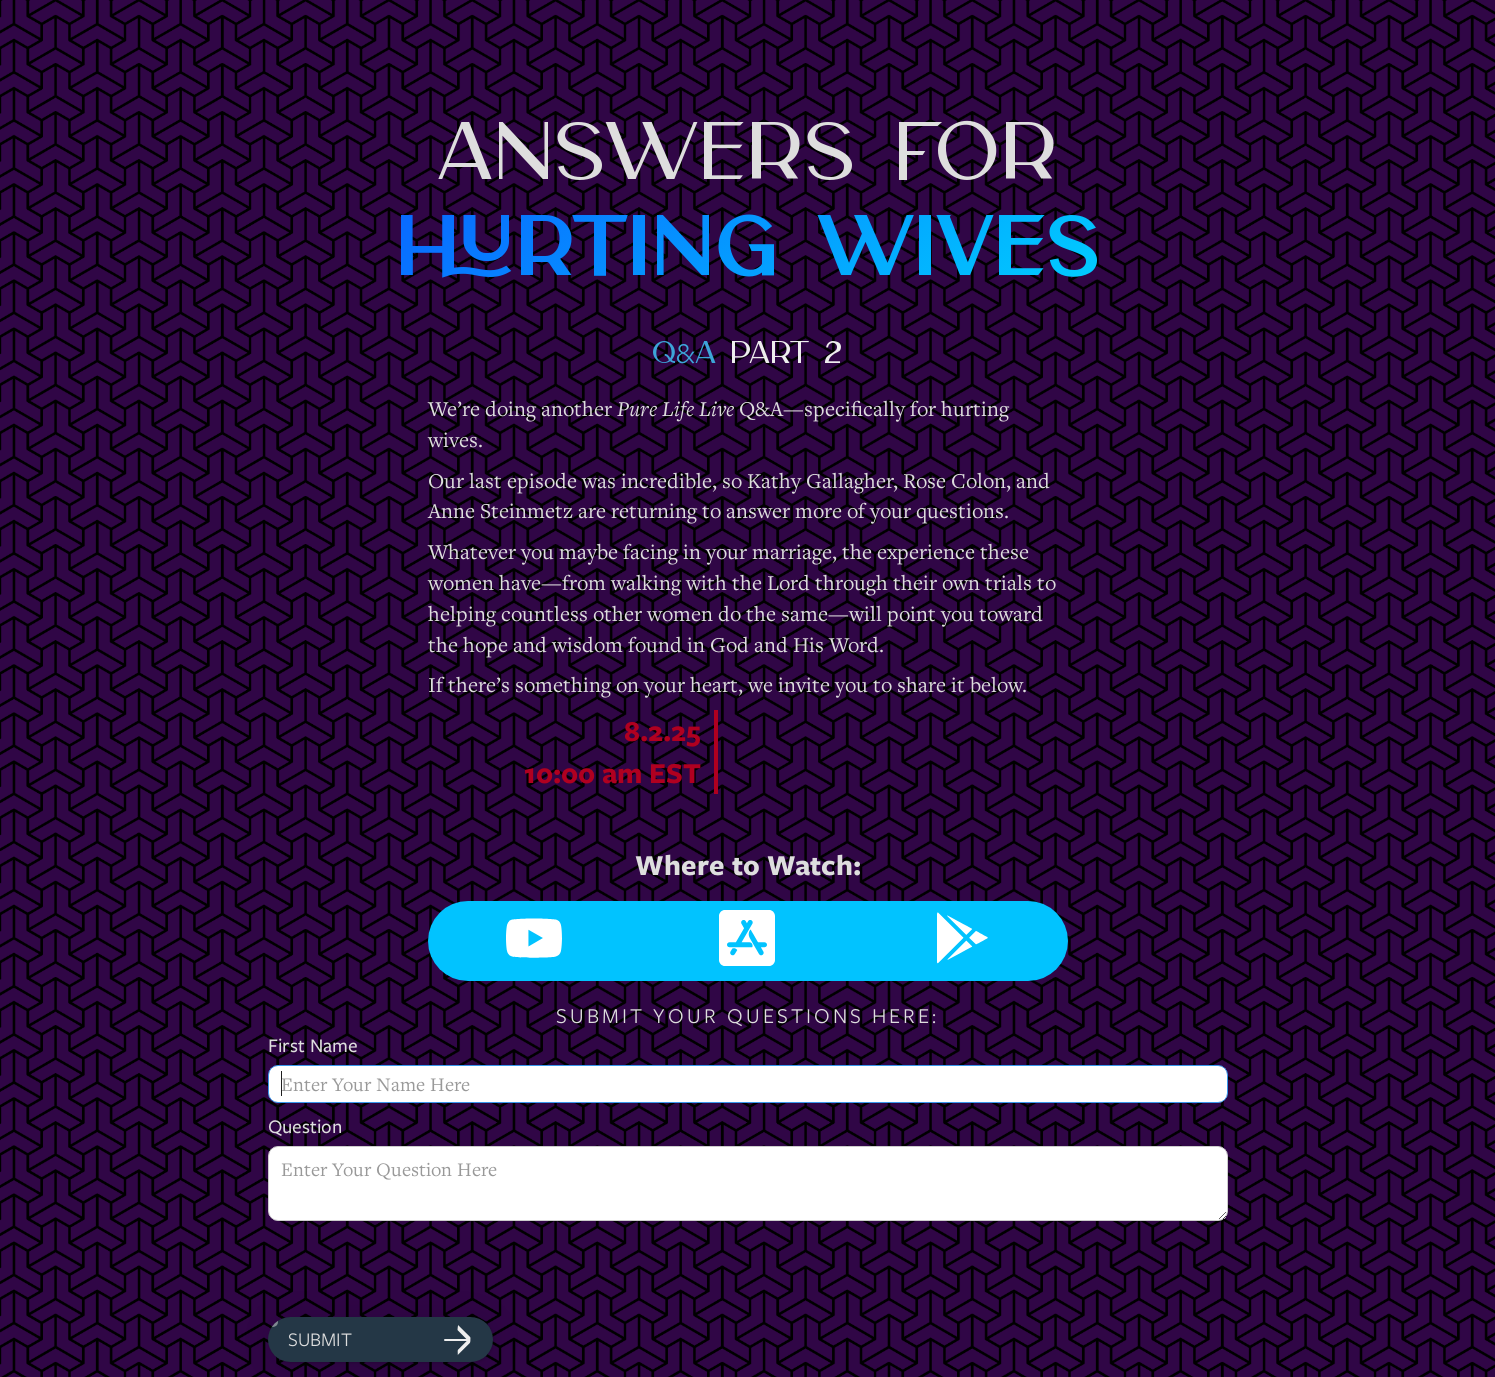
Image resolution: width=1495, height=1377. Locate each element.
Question (305, 1126)
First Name (313, 1045)
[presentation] (420, 1270)
